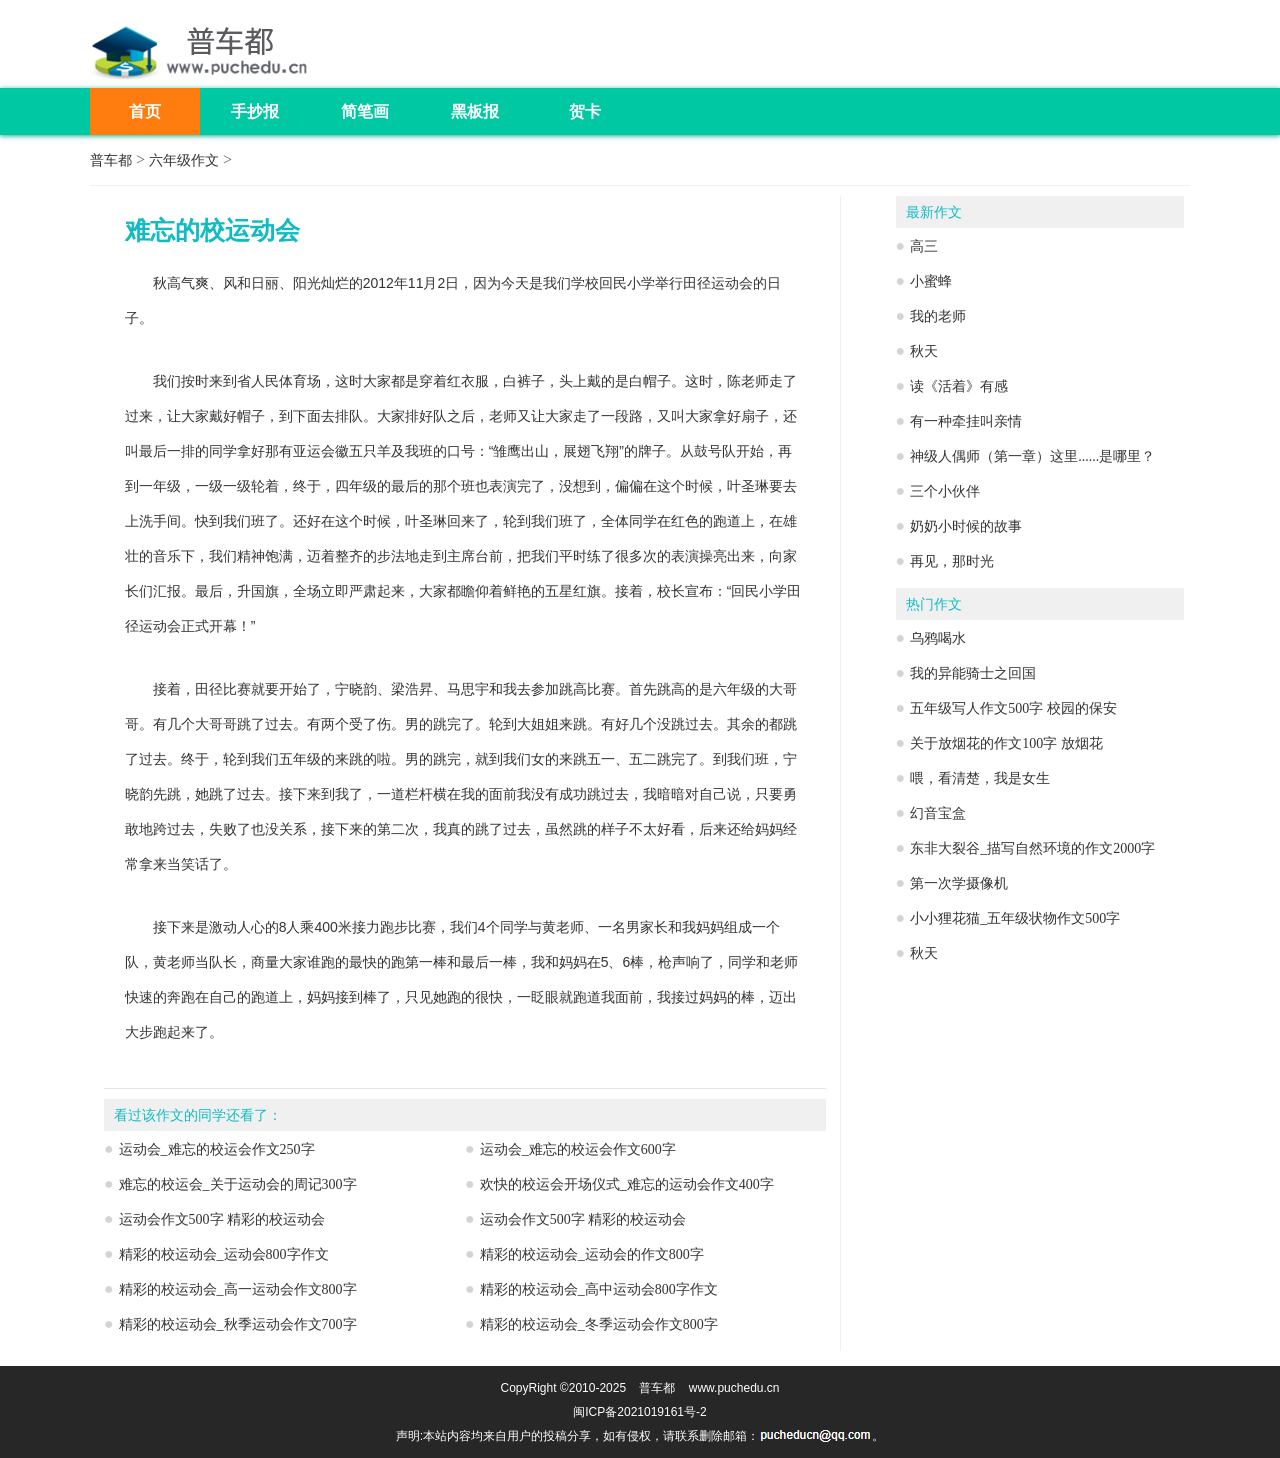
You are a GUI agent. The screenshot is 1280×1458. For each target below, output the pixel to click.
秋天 (924, 351)
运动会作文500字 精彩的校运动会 (222, 1219)
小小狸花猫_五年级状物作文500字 (1015, 918)
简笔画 (365, 111)
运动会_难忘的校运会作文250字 (217, 1149)
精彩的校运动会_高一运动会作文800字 (238, 1289)
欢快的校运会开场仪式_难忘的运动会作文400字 (627, 1184)
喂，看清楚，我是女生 (980, 778)
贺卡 (585, 111)
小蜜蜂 (931, 281)
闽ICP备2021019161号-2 (639, 1412)
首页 (145, 111)
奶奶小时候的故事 (966, 526)
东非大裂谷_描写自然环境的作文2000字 (1032, 848)
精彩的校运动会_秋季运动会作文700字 (238, 1324)
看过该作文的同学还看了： (198, 1115)
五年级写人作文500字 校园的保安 (1013, 708)
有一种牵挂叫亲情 (966, 421)
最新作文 (934, 212)
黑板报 (475, 111)
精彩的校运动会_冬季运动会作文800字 (599, 1324)
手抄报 (255, 111)
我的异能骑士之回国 (973, 673)
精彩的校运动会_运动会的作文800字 (592, 1254)
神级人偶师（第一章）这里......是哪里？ (1032, 456)
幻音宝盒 (938, 813)
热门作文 (934, 604)
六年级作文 (184, 160)
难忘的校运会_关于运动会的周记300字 (238, 1184)
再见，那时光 (952, 561)
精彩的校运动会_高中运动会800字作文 (599, 1289)
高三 (924, 246)
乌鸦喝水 (938, 638)
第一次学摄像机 (959, 883)
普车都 (111, 160)
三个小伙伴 (945, 491)
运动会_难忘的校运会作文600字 (578, 1149)
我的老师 (938, 316)
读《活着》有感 (959, 386)
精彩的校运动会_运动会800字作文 (224, 1254)
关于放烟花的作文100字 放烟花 (1006, 743)
